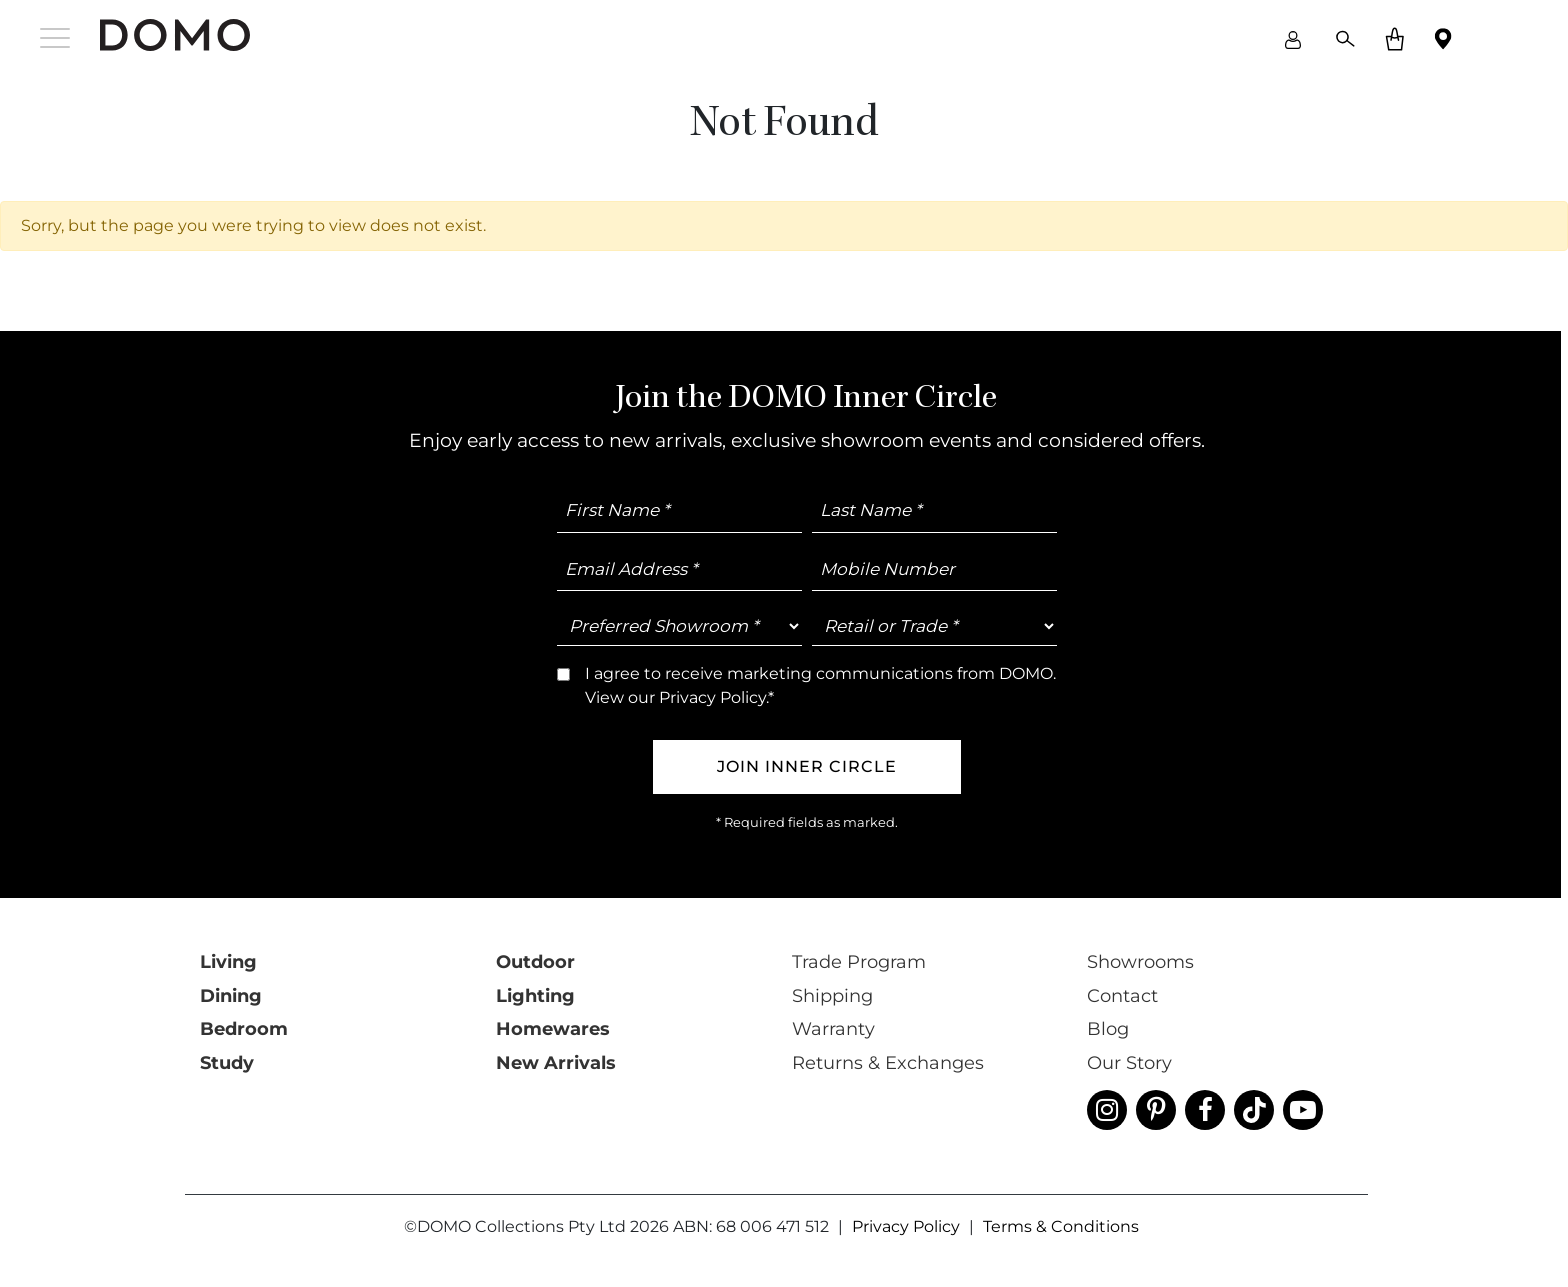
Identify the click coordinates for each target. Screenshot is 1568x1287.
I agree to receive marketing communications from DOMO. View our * (976, 803)
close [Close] (1236, 116)
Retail (924, 746)
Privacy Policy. (838, 811)
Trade (1006, 746)
